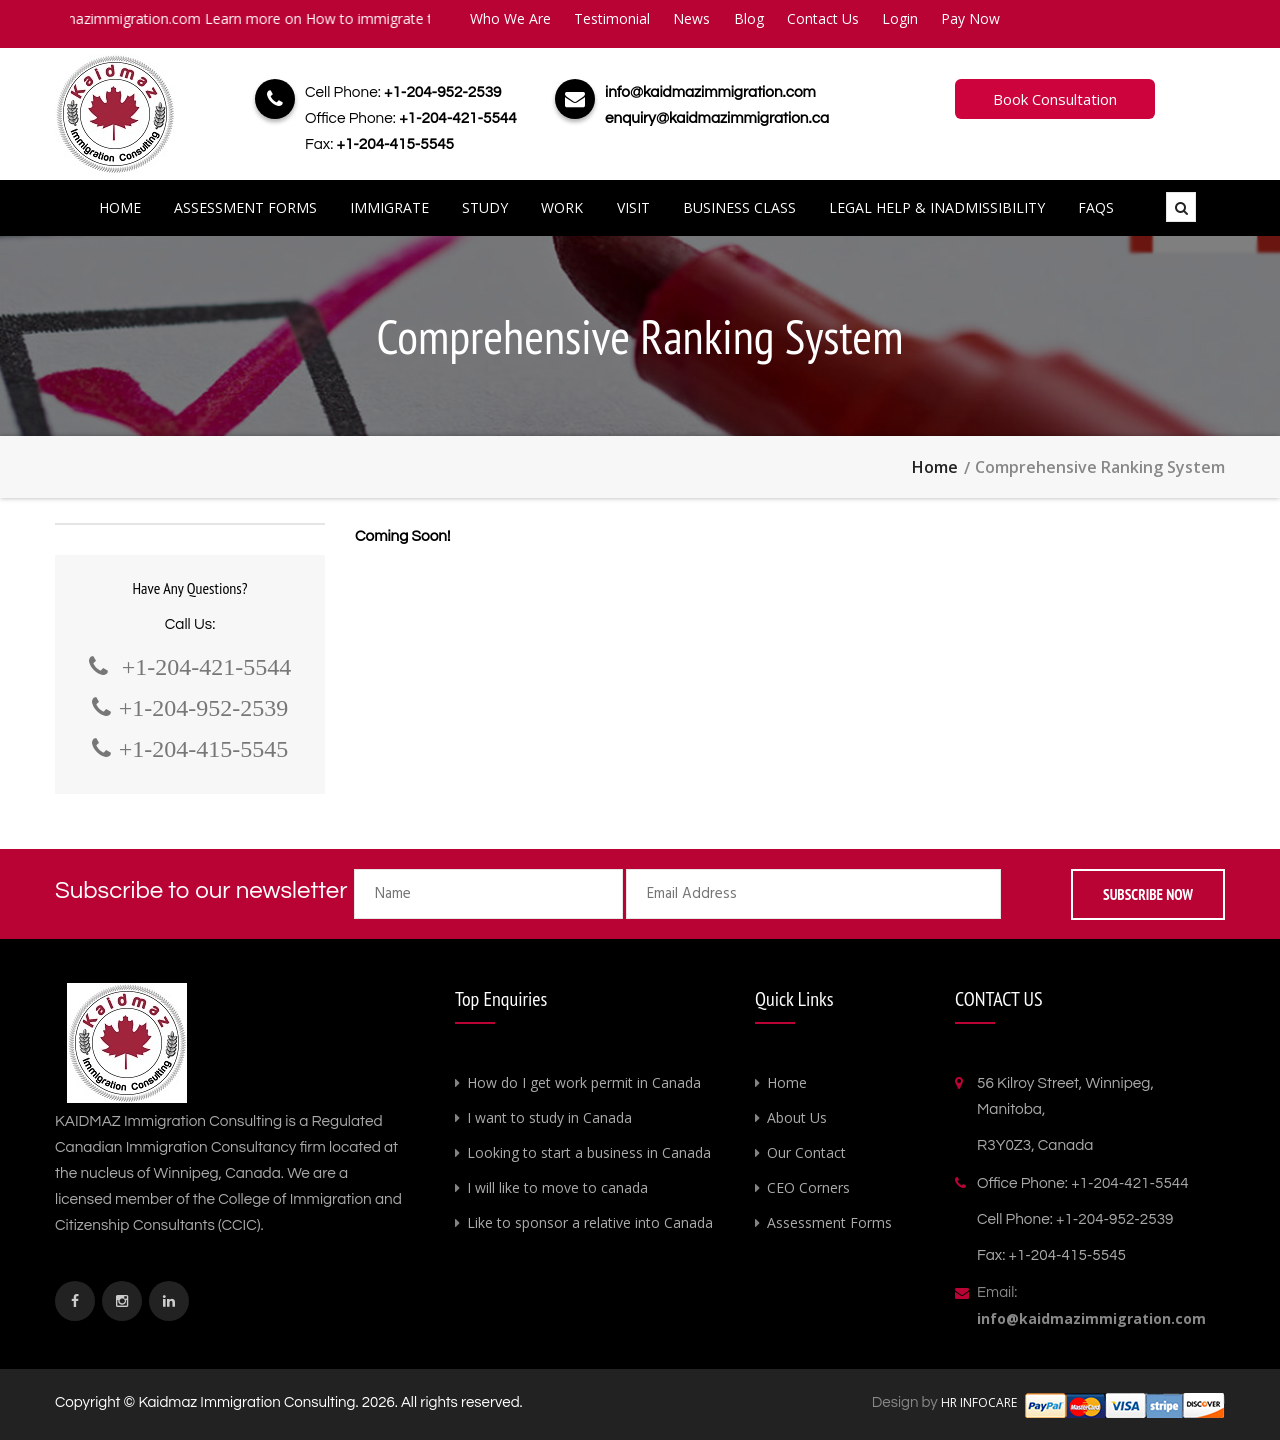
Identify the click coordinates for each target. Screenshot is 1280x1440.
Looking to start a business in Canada (589, 1152)
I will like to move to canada (557, 1187)
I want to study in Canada (549, 1117)
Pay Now (970, 18)
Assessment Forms (245, 207)
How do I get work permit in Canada (584, 1082)
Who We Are (510, 18)
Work (562, 207)
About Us (797, 1117)
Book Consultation (1055, 99)
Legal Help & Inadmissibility (937, 207)
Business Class (739, 207)
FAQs (1096, 207)
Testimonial (612, 18)
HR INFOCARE (980, 1402)
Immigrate (389, 207)
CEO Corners (808, 1187)
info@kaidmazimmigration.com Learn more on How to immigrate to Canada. (263, 18)
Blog (749, 18)
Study (485, 207)
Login (900, 18)
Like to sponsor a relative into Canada (590, 1222)
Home (120, 207)
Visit (633, 207)
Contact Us (823, 18)
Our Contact (806, 1152)
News (691, 18)
